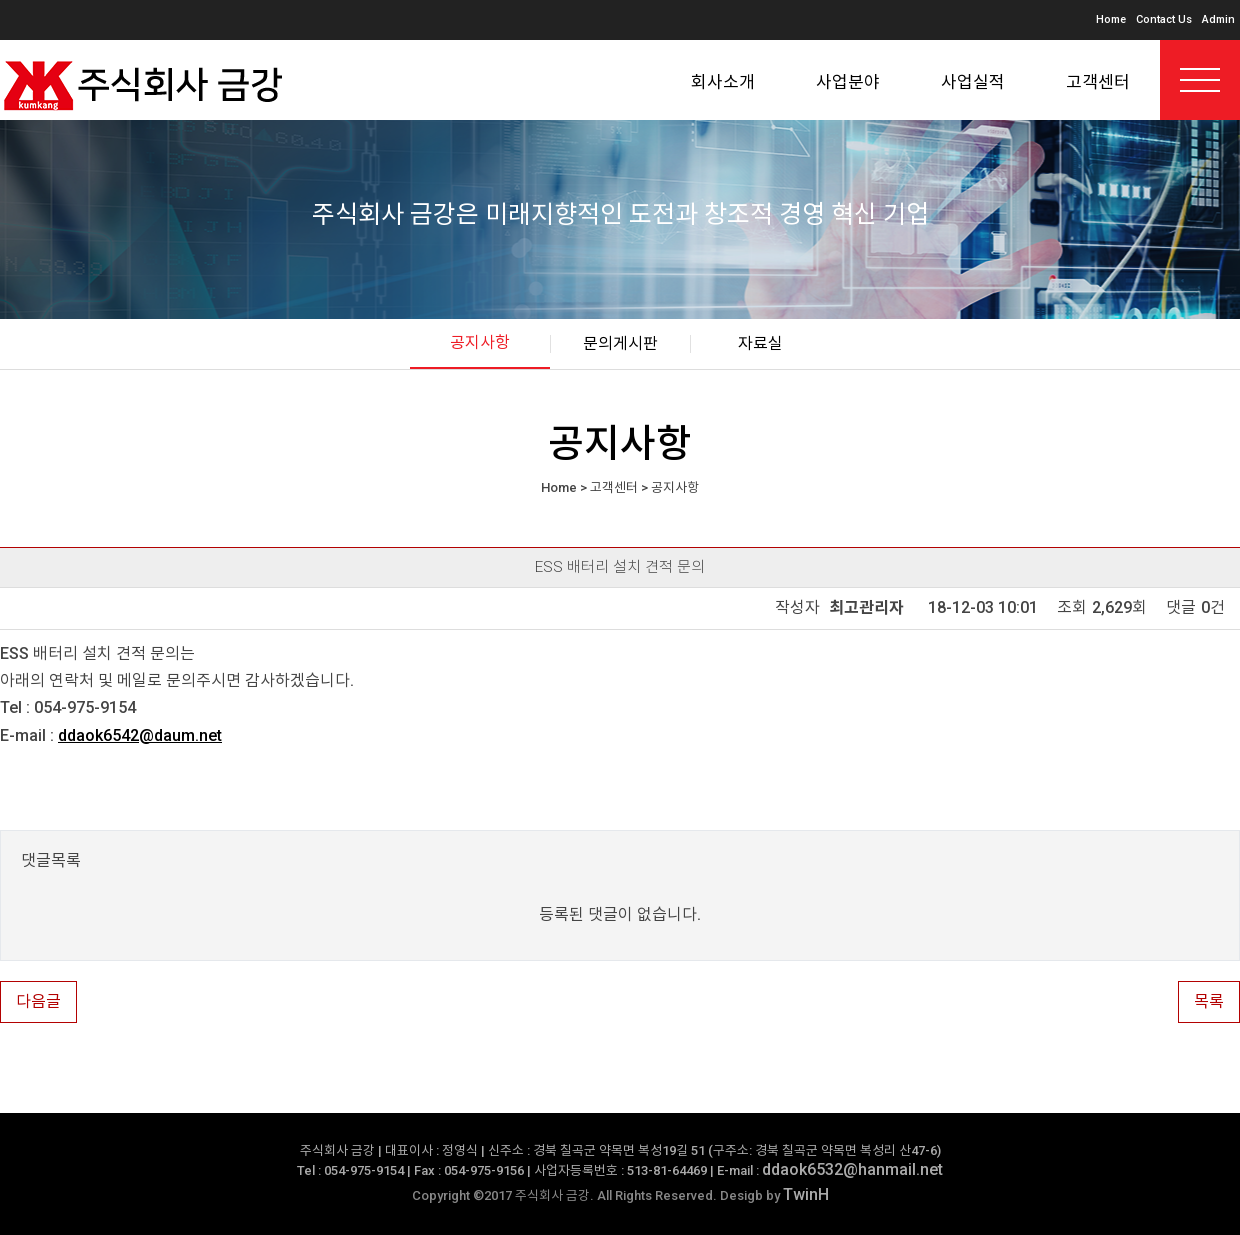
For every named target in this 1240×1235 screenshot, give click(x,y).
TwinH (806, 1194)
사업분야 (848, 82)
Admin (1218, 19)
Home (1111, 19)
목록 (1209, 1001)
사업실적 (973, 82)
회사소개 (723, 82)
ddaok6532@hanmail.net (852, 1169)
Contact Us (1164, 19)
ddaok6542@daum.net (140, 735)
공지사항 (480, 342)
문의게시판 (620, 343)
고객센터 (1098, 82)
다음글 (38, 1001)
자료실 (760, 343)
